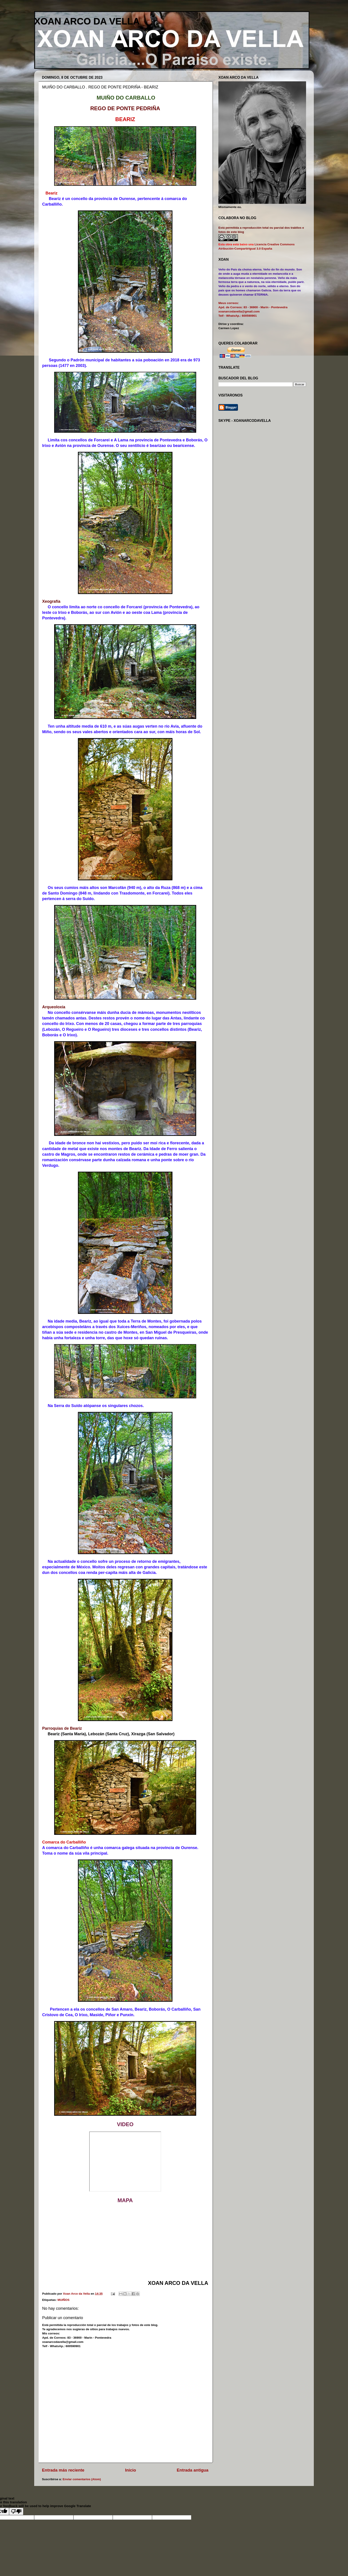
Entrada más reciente (63, 2470)
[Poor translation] (16, 2511)
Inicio (130, 2470)
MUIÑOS (63, 2300)
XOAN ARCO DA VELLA (87, 21)
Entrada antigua (192, 2470)
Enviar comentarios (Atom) (82, 2479)
